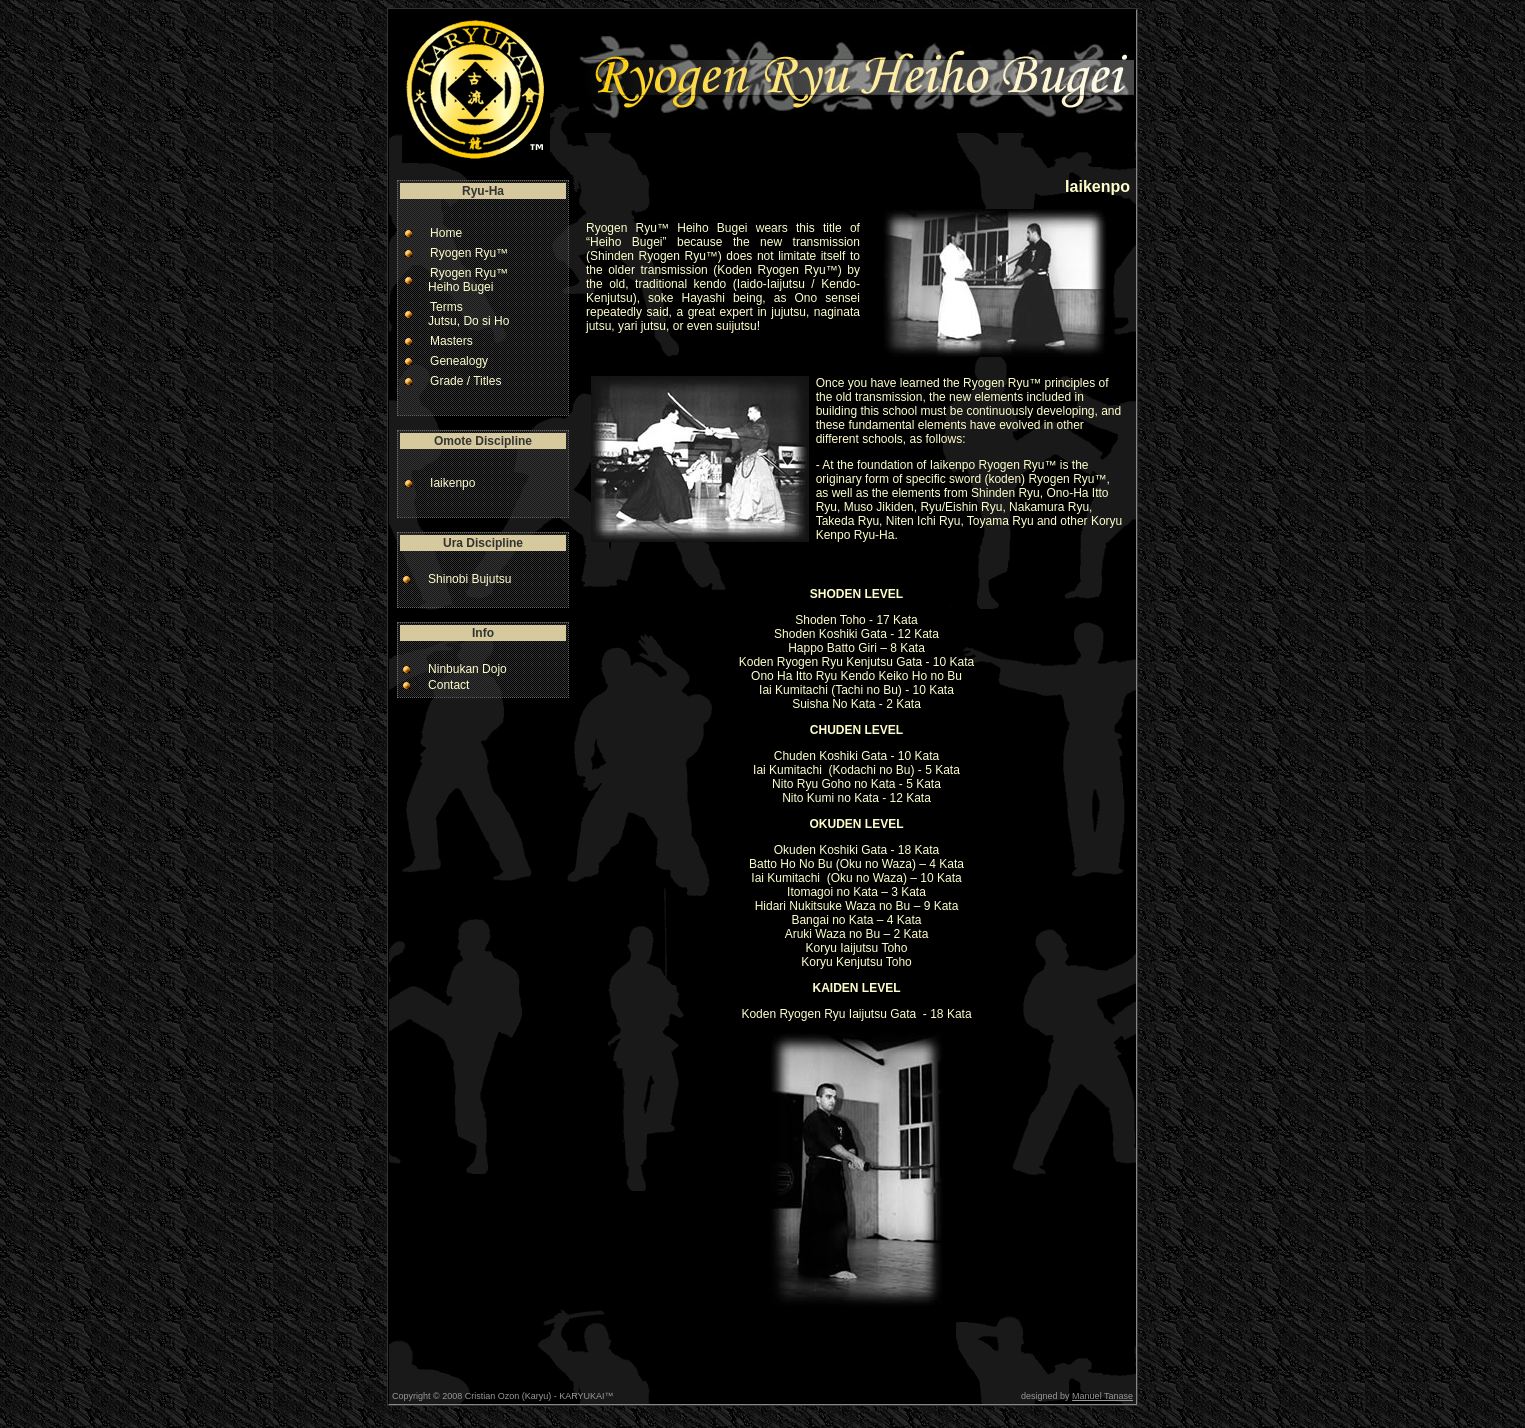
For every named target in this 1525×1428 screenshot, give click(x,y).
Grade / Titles (465, 381)
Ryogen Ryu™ (469, 253)
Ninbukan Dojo (467, 669)
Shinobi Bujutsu (469, 579)
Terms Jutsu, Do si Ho (463, 314)
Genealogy (459, 361)
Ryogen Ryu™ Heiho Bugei (463, 280)
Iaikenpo (452, 483)
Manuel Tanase (1102, 1396)
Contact (448, 685)
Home (446, 233)
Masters (451, 341)
